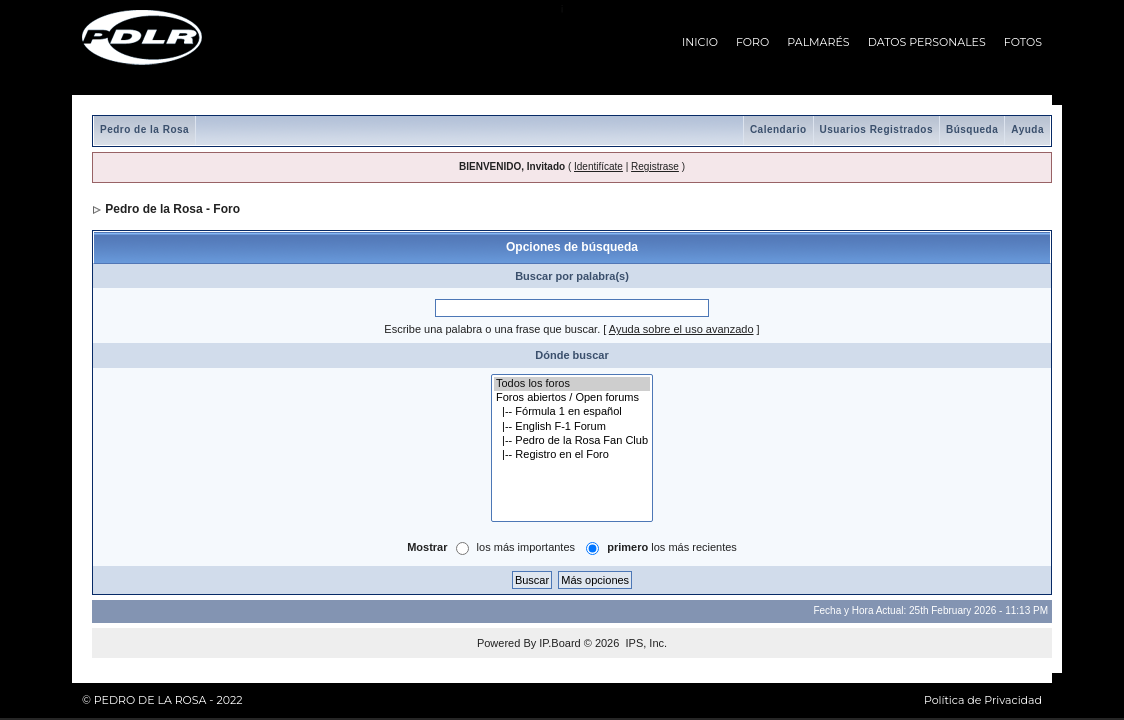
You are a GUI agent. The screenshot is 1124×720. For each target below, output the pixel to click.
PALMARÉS (818, 42)
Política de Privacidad (983, 700)
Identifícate (598, 166)
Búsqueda (972, 129)
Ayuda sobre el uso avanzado (681, 329)
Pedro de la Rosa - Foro (172, 209)
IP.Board (559, 643)
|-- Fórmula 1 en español (572, 412)
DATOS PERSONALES (927, 42)
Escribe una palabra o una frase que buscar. (492, 329)
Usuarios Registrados (876, 129)
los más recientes (672, 547)
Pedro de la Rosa (144, 129)
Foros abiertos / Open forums (572, 398)
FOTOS (1023, 42)
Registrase (655, 166)
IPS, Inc (644, 643)
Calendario (778, 129)
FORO (752, 42)
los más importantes (526, 547)
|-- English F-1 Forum (572, 427)
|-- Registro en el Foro (572, 455)
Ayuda (1027, 129)
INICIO (700, 42)
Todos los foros (572, 384)
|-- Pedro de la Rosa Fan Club (572, 441)
